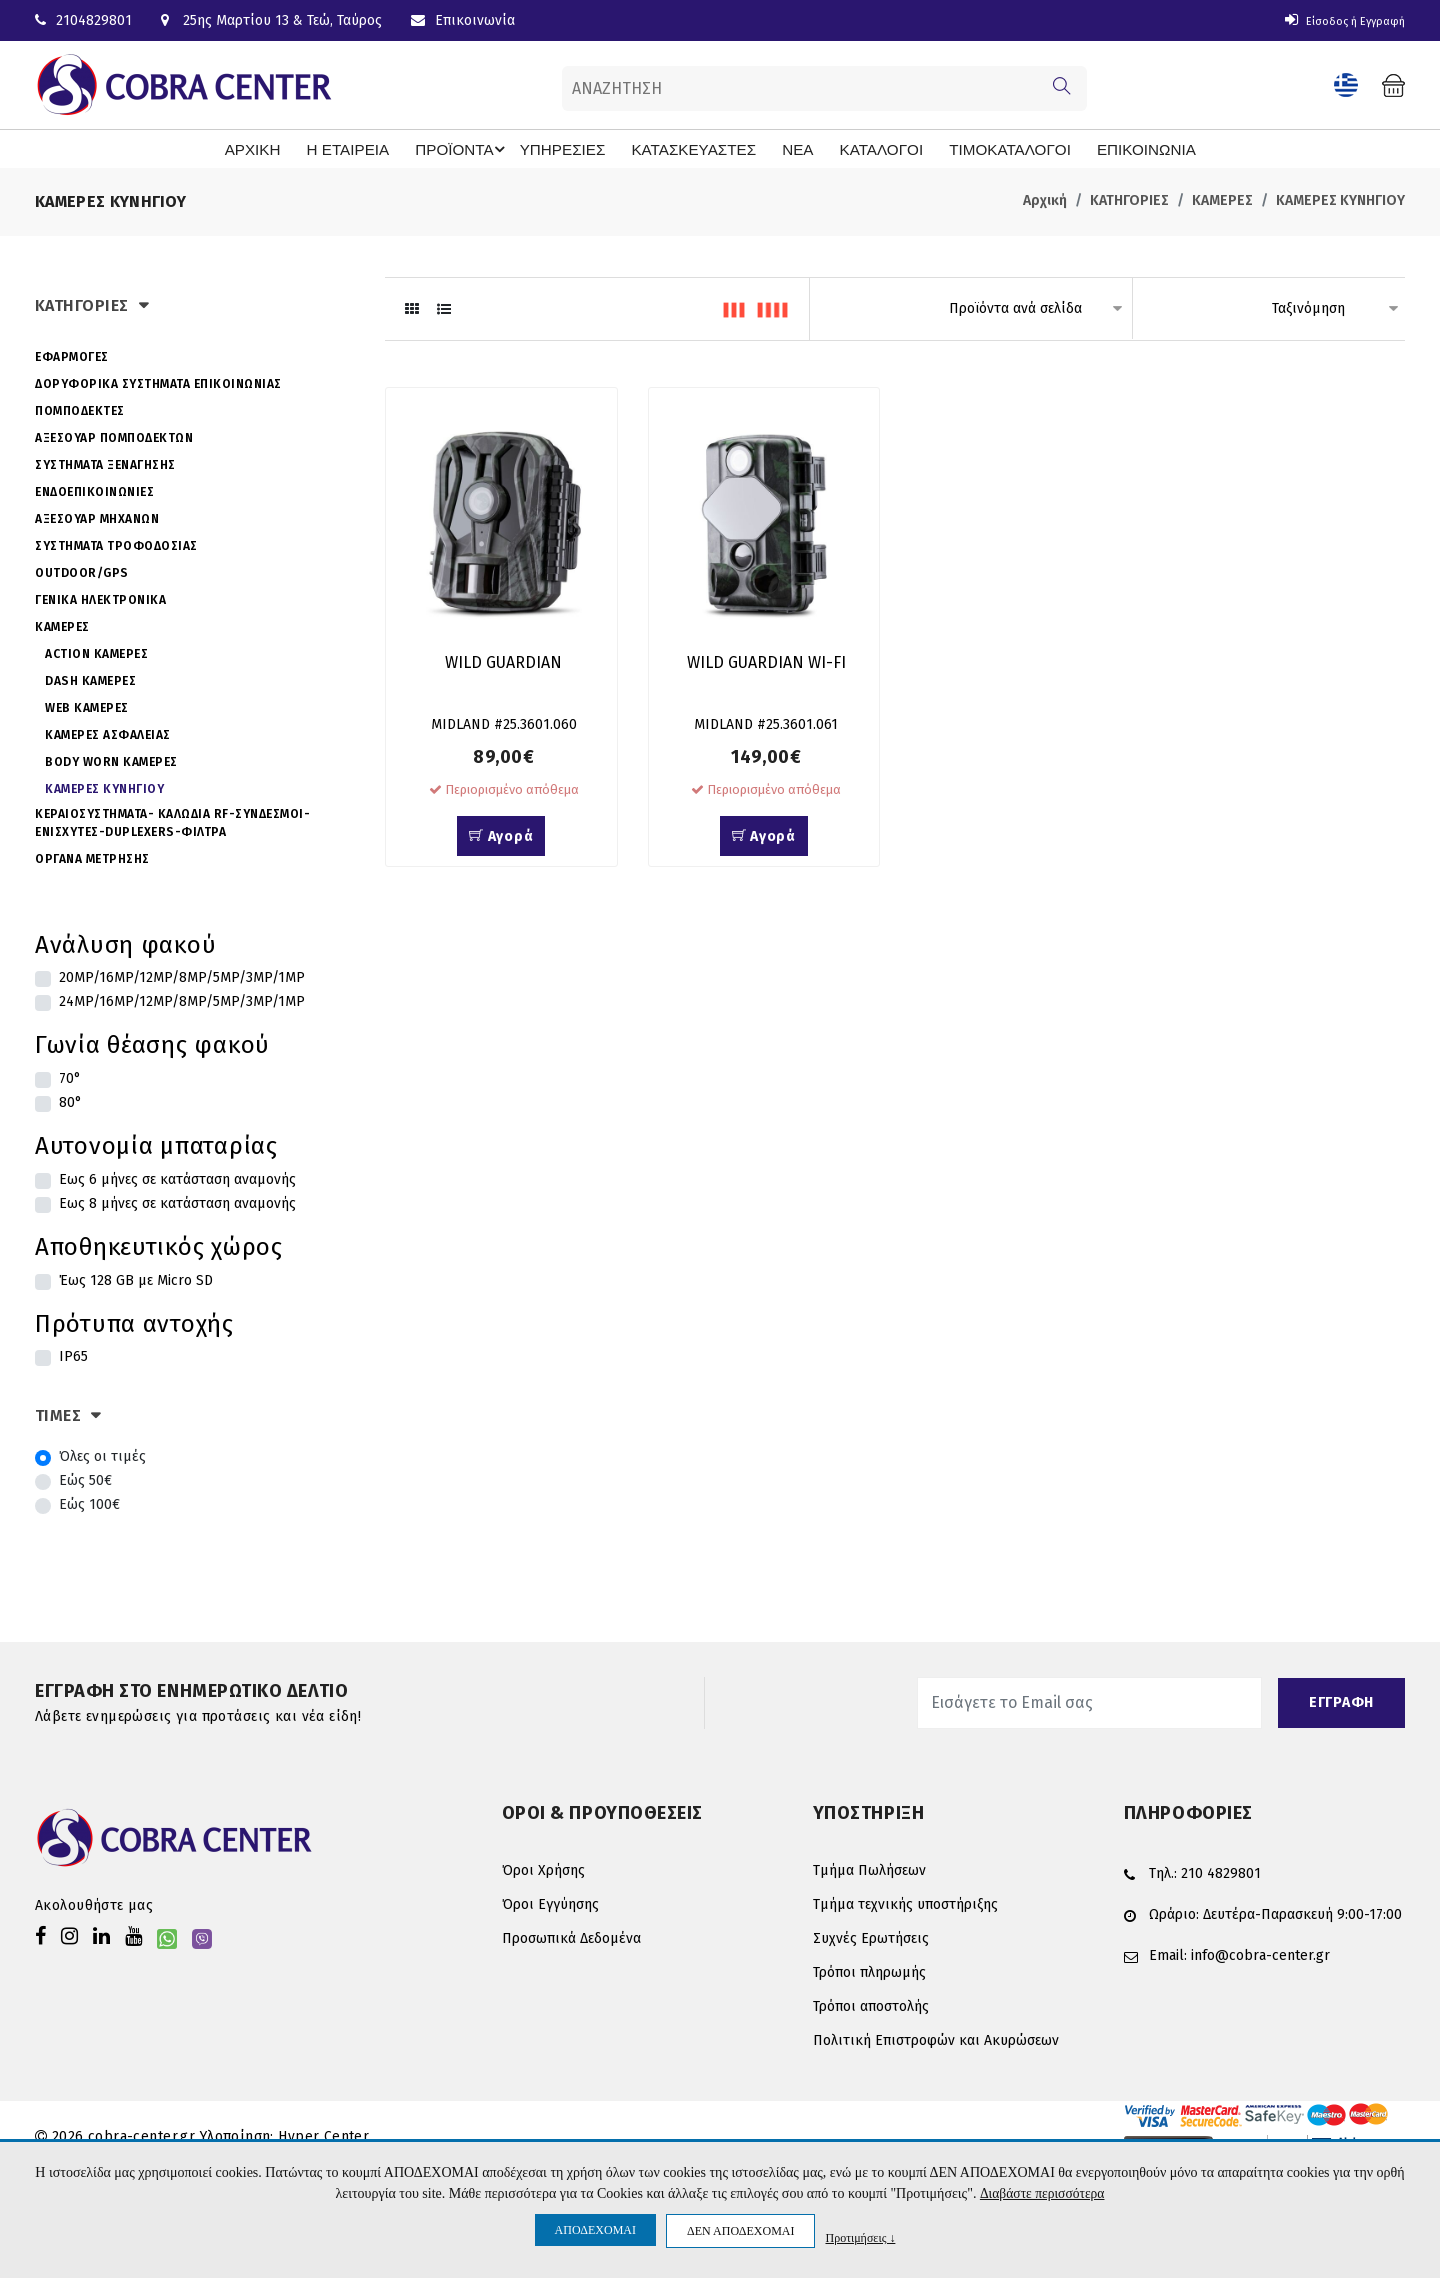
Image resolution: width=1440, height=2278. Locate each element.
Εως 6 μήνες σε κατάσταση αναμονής (177, 1178)
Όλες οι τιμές (102, 1454)
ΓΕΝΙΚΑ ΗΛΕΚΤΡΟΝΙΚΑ (100, 598)
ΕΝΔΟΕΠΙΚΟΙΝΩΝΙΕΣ (94, 490)
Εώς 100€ (89, 1502)
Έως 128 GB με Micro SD (136, 1278)
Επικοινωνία (463, 20)
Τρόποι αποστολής (871, 2004)
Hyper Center (323, 2134)
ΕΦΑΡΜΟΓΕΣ (72, 355)
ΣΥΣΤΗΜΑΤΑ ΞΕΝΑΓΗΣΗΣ (105, 463)
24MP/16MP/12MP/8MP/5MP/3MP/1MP (182, 1000)
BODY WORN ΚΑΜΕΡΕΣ (111, 760)
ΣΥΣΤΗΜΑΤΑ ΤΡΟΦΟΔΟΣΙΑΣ (116, 544)
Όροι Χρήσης (543, 1868)
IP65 (73, 1355)
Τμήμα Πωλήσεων (869, 1868)
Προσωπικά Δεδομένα (571, 1936)
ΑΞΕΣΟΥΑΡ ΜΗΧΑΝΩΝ (97, 517)
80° (70, 1101)
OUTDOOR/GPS (82, 571)
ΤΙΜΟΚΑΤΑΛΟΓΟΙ (977, 148)
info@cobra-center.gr (1260, 1953)
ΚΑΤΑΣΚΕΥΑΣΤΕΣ (692, 148)
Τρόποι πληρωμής (869, 1970)
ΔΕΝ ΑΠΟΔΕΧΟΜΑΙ (740, 2231)
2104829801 (83, 20)
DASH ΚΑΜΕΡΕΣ (90, 679)
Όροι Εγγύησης (550, 1902)
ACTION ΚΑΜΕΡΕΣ (96, 652)
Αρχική (1045, 199)
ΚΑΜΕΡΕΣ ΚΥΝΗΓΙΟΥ (1340, 199)
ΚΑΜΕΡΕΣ (1222, 199)
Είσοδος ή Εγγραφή (1332, 20)
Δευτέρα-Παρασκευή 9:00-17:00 (1302, 1912)
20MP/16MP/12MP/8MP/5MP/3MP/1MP (182, 976)
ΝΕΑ (785, 148)
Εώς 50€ (85, 1478)
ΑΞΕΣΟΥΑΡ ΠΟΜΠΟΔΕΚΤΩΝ (114, 436)
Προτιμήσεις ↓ (860, 2237)
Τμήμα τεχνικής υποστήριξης (905, 1902)
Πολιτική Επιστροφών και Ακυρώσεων (936, 2038)
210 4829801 (1221, 1871)
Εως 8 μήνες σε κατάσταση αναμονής (177, 1202)
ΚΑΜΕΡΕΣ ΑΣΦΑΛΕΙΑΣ (108, 733)
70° (70, 1077)
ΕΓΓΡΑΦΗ (1341, 1700)
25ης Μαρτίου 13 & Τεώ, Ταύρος (271, 20)
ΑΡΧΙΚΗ (290, 148)
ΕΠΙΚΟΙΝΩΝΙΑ (1104, 148)
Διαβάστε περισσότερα (1041, 2193)
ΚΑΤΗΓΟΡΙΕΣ (1129, 199)
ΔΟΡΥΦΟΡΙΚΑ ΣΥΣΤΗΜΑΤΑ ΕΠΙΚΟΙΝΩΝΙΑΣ (158, 382)
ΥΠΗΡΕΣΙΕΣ (575, 148)
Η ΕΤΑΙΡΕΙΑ (378, 148)
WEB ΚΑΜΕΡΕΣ (87, 706)
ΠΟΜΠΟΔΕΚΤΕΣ (80, 409)
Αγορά (501, 839)
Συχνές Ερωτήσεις (871, 1936)
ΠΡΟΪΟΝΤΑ (486, 149)
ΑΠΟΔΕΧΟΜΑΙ (595, 2230)
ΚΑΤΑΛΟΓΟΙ (861, 148)
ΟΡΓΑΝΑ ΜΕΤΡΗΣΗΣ (92, 857)
